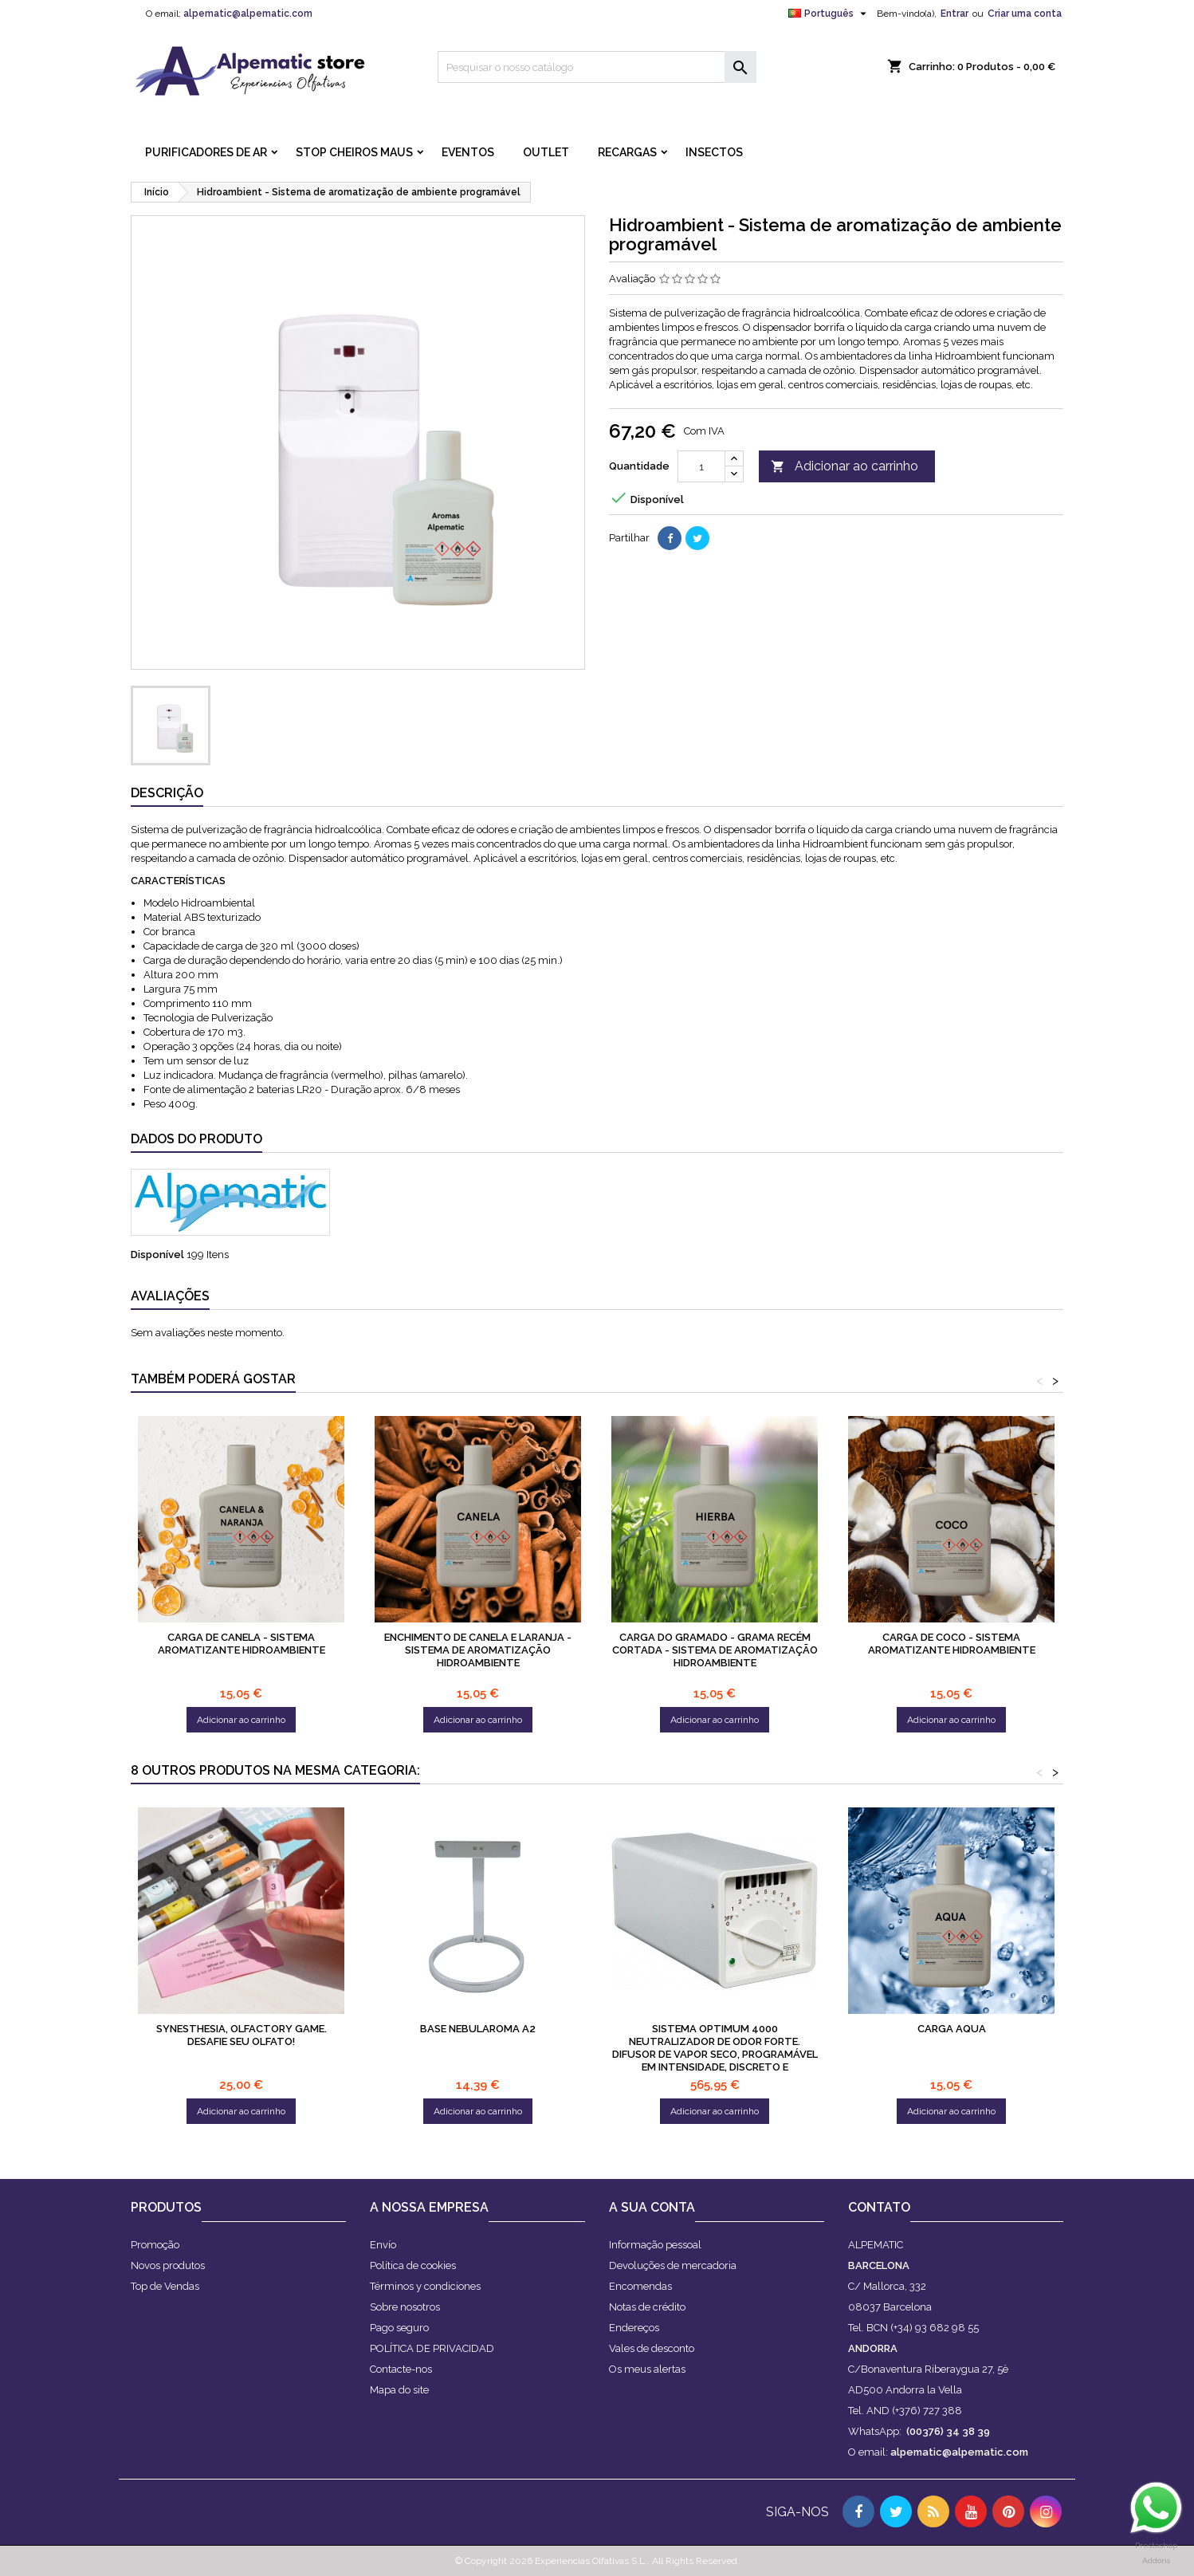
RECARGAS (627, 152)
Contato (879, 2207)
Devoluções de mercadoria (672, 2265)
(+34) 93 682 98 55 (934, 2328)
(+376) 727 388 (927, 2411)
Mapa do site (399, 2390)
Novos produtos (168, 2265)
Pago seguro (399, 2328)
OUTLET (546, 152)
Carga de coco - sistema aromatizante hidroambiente (951, 1643)
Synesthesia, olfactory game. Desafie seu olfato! (241, 2035)
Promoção (155, 2245)
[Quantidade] (701, 466)
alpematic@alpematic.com (247, 13)
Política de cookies (413, 2265)
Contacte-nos (401, 2369)
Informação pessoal (655, 2245)
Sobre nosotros (405, 2307)
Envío (383, 2245)
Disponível (157, 1254)
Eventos (468, 152)
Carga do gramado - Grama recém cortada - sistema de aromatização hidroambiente (715, 1650)
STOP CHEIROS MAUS (354, 152)
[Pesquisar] (597, 67)
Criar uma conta (1025, 13)
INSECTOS (714, 152)
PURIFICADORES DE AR (206, 152)
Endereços (634, 2328)
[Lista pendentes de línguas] (829, 13)
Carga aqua (951, 2029)
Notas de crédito (647, 2307)
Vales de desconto (651, 2348)
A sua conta (652, 2207)
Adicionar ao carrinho (844, 466)
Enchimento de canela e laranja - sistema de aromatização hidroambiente (477, 1650)
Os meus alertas (647, 2369)
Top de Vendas (165, 2286)
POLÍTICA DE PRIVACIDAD (432, 2348)
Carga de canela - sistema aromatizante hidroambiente (241, 1643)
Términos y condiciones (425, 2286)
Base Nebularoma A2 (478, 2029)
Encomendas (640, 2286)
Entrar (954, 13)
